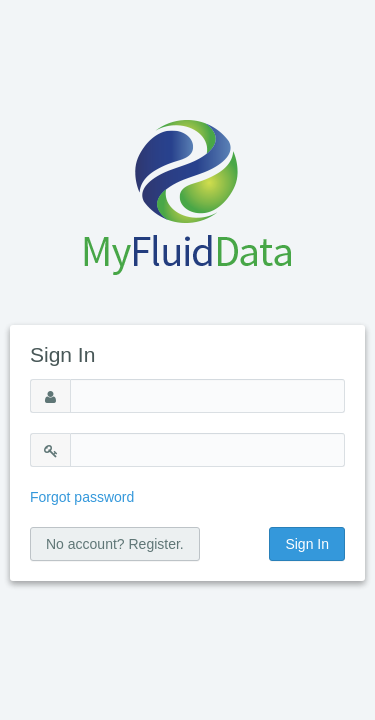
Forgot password (82, 497)
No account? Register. (115, 544)
